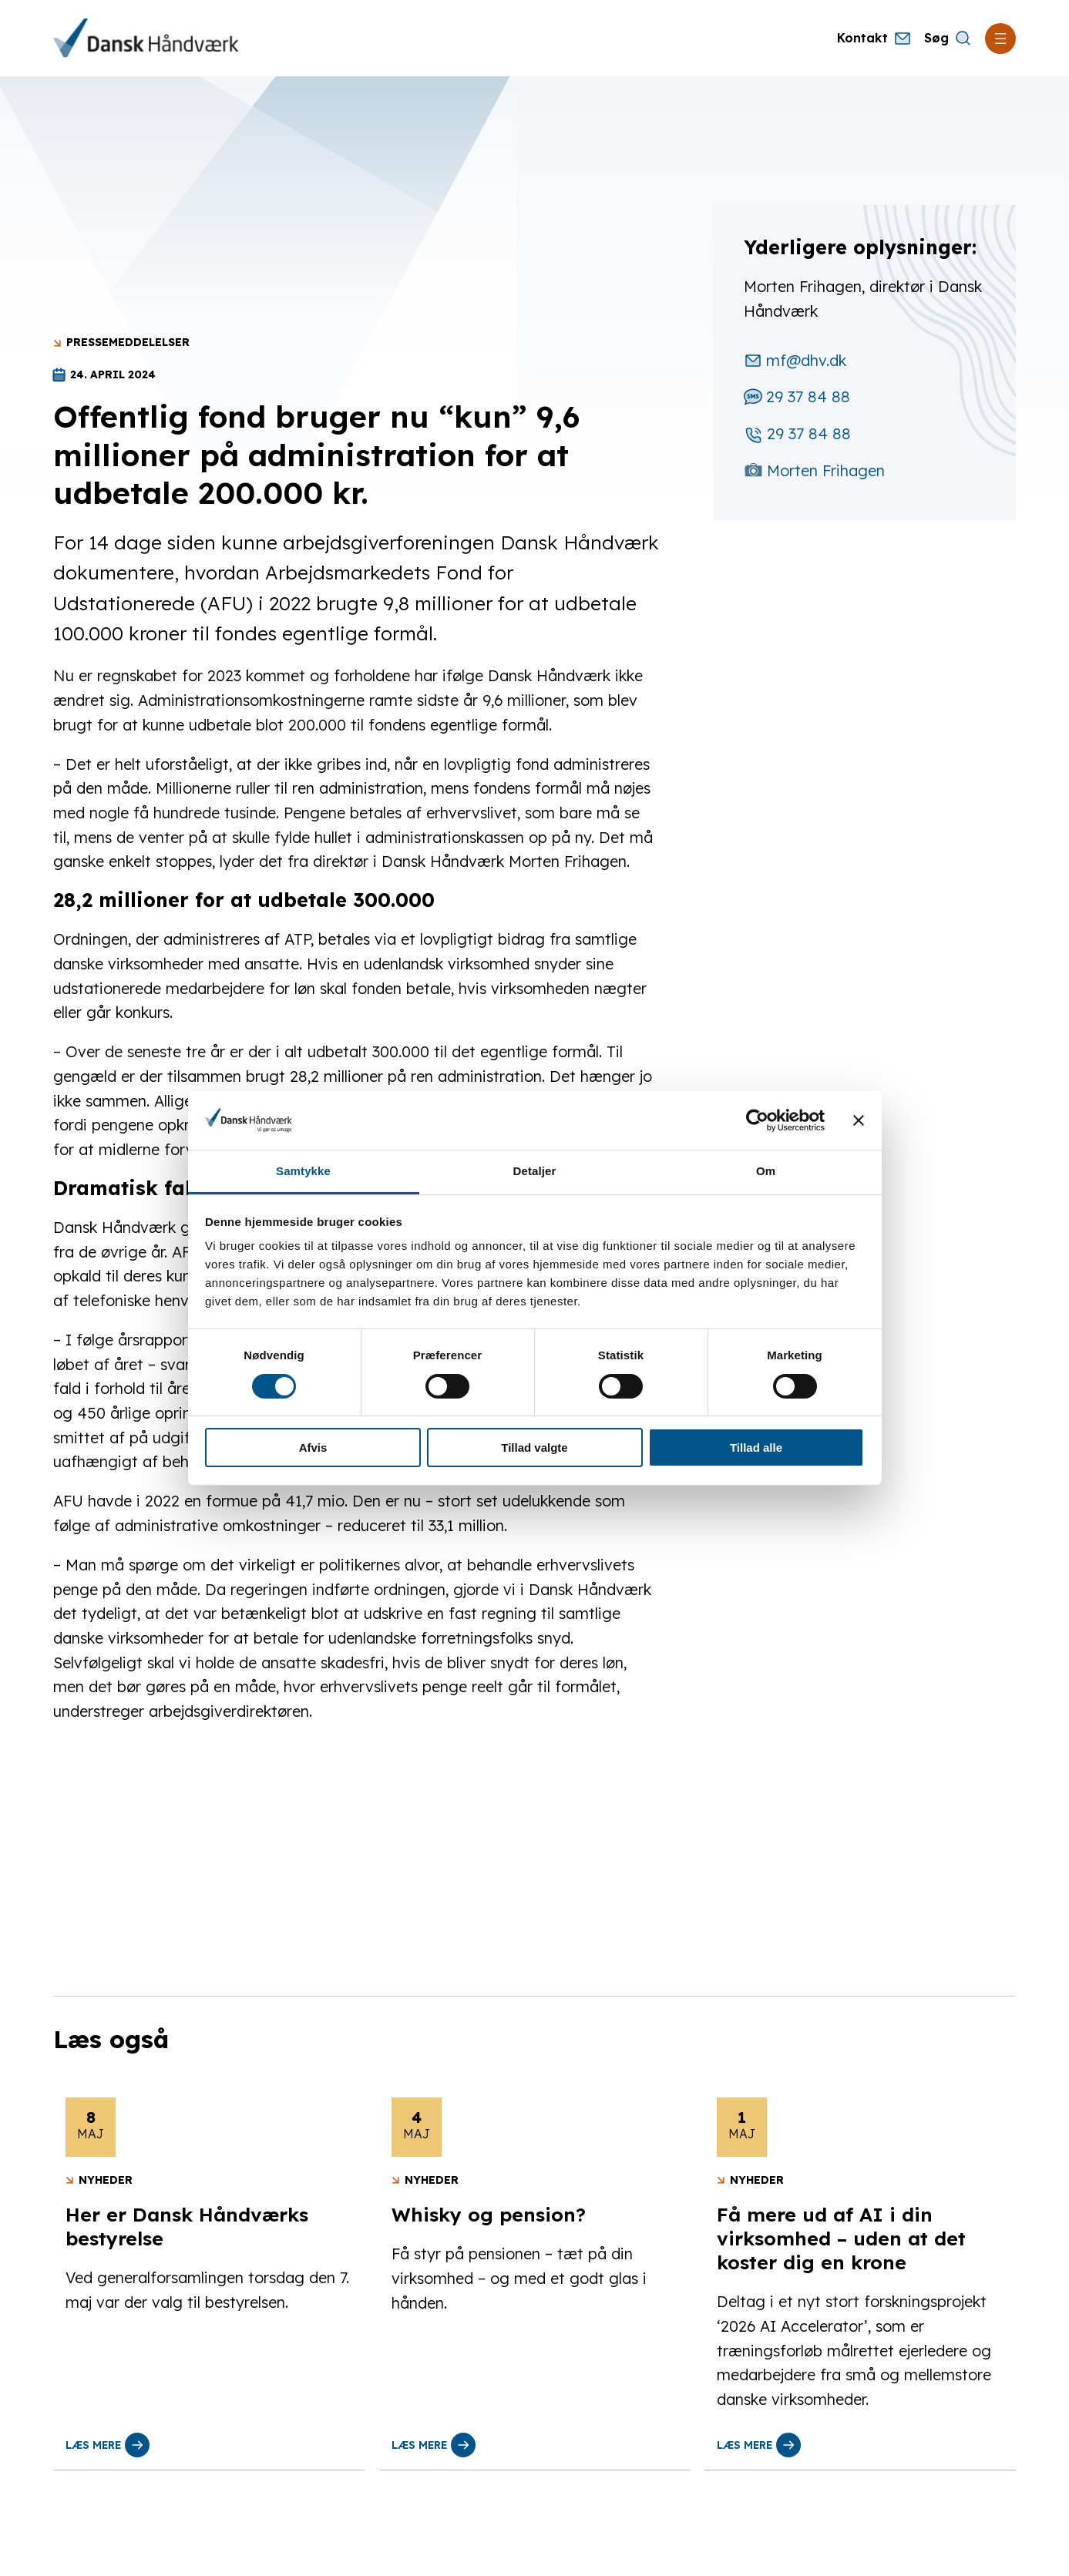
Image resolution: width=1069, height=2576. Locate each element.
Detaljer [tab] (534, 1170)
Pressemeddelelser (128, 341)
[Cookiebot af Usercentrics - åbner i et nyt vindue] (757, 1120)
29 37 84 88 (797, 396)
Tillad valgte (534, 1447)
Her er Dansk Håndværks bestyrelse (187, 2226)
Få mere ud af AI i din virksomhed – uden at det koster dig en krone (841, 2238)
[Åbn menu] (1000, 38)
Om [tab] (765, 1170)
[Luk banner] (858, 1120)
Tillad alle (756, 1447)
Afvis (313, 1447)
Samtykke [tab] (303, 1170)
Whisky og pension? (489, 2214)
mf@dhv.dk (795, 360)
